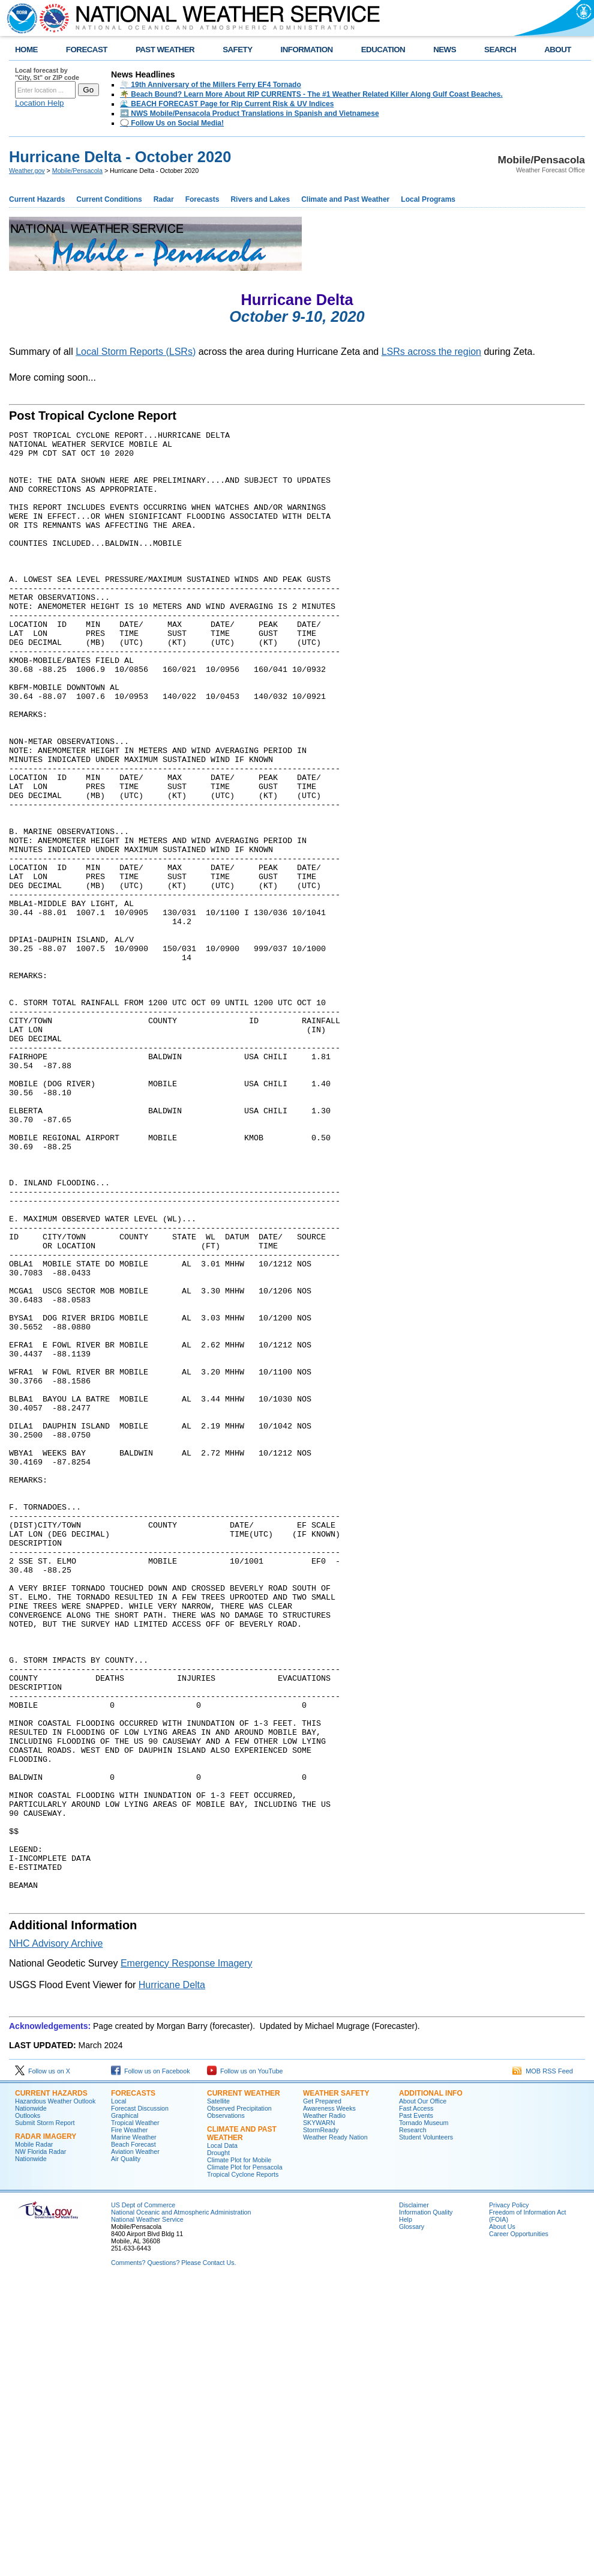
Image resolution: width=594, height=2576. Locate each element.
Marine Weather (134, 2428)
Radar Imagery (45, 2428)
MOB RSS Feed (542, 2362)
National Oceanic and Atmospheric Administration (181, 2504)
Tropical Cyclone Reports (242, 2466)
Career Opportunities (518, 2525)
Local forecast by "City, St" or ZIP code (47, 74)
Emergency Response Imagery (187, 2255)
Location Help (39, 102)
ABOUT (557, 49)
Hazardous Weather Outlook (55, 2392)
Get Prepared (322, 2392)
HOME (26, 49)
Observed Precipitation (239, 2400)
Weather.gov (27, 170)
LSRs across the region (431, 351)
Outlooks (27, 2407)
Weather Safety (336, 2385)
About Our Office (422, 2392)
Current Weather (243, 2385)
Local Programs (428, 199)
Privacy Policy (509, 2496)
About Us (502, 2518)
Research (413, 2421)
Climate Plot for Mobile (239, 2451)
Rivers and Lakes (260, 199)
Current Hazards (37, 199)
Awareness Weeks (329, 2400)
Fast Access (416, 2400)
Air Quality (125, 2450)
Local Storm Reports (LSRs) (136, 351)
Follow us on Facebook (150, 2362)
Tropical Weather (135, 2414)
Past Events (416, 2407)
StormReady (320, 2421)
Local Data (222, 2437)
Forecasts (202, 199)
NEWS (444, 49)
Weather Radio (324, 2407)
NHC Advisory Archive (56, 2235)
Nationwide (31, 2400)
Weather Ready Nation (335, 2428)
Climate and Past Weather (345, 199)
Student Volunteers (426, 2428)
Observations (226, 2407)
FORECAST (86, 49)
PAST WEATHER (165, 49)
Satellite (218, 2392)
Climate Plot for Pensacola (245, 2459)
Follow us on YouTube (245, 2362)
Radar (164, 199)
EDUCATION (383, 49)
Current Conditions (109, 199)
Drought (218, 2444)
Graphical (125, 2407)
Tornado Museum (423, 2414)
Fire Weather (129, 2421)
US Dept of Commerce (143, 2496)
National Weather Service (147, 2511)
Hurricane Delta (172, 2277)
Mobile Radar (34, 2436)
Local (118, 2392)
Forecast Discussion (140, 2400)
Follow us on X (42, 2362)
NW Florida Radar (40, 2443)
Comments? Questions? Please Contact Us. (173, 2554)
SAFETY (237, 49)
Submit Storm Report (45, 2414)
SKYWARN (319, 2414)
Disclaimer (414, 2496)
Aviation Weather (135, 2443)
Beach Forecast (133, 2436)
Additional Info (431, 2385)
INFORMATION (307, 49)
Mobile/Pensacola (77, 170)
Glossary (411, 2518)
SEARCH (500, 49)
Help (405, 2511)
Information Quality (425, 2504)
